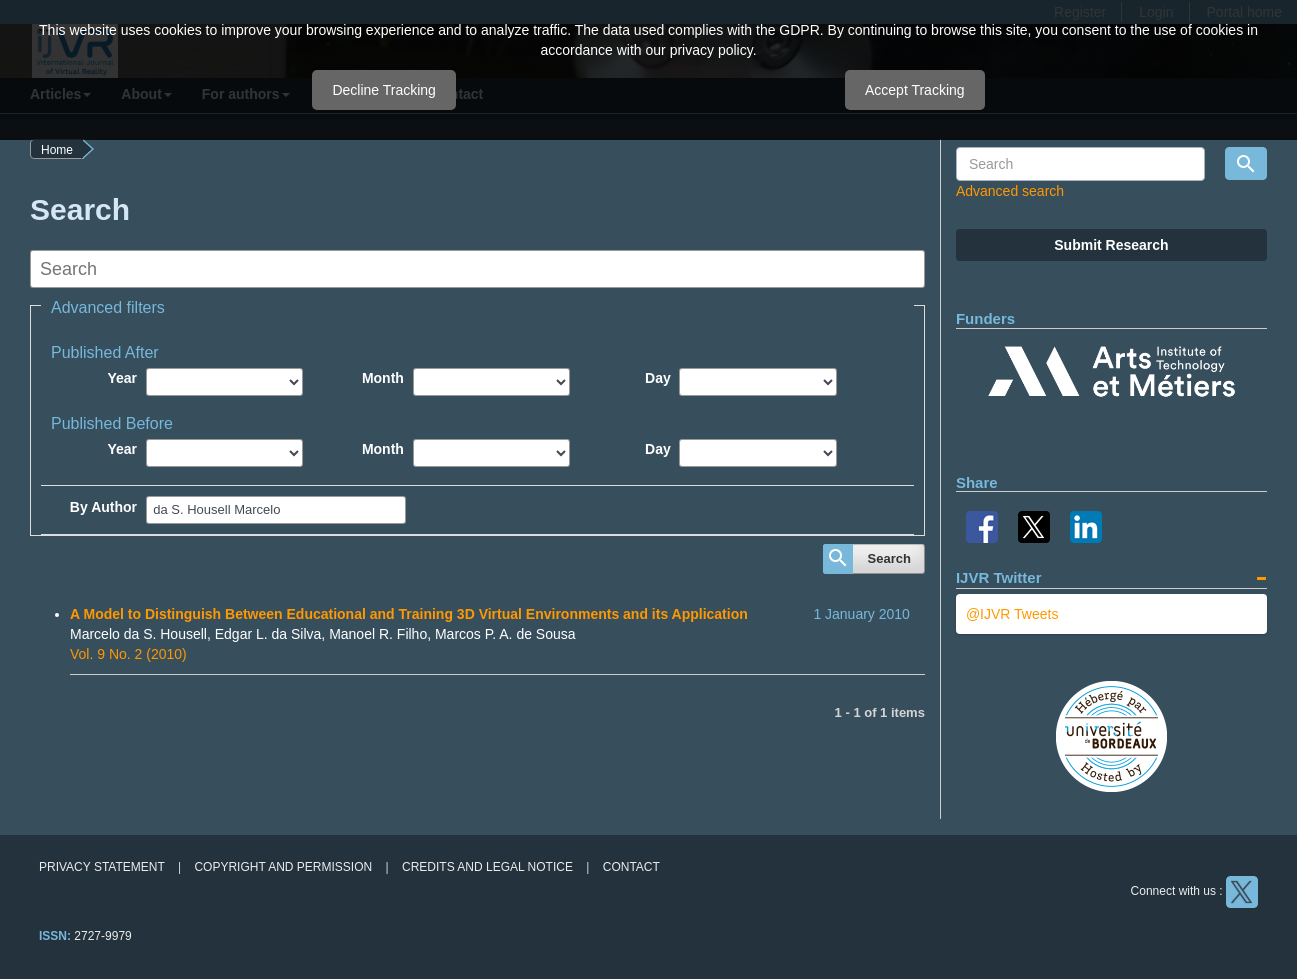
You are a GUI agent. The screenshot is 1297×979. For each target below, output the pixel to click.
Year (122, 378)
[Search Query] (1080, 164)
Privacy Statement (102, 867)
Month (383, 378)
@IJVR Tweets (1012, 614)
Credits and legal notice (487, 867)
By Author (103, 507)
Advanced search (1010, 191)
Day (658, 378)
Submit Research (1111, 245)
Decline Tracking (384, 90)
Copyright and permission (283, 867)
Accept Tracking (915, 90)
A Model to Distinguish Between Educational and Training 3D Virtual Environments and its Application (409, 614)
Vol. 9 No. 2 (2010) (128, 654)
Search (889, 558)
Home (57, 150)
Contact (631, 867)
